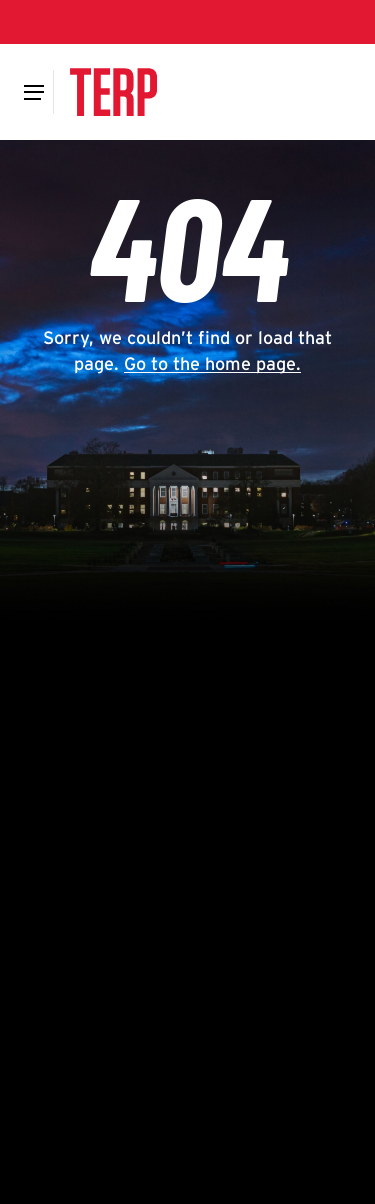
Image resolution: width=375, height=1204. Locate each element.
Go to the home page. (212, 363)
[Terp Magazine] (113, 92)
